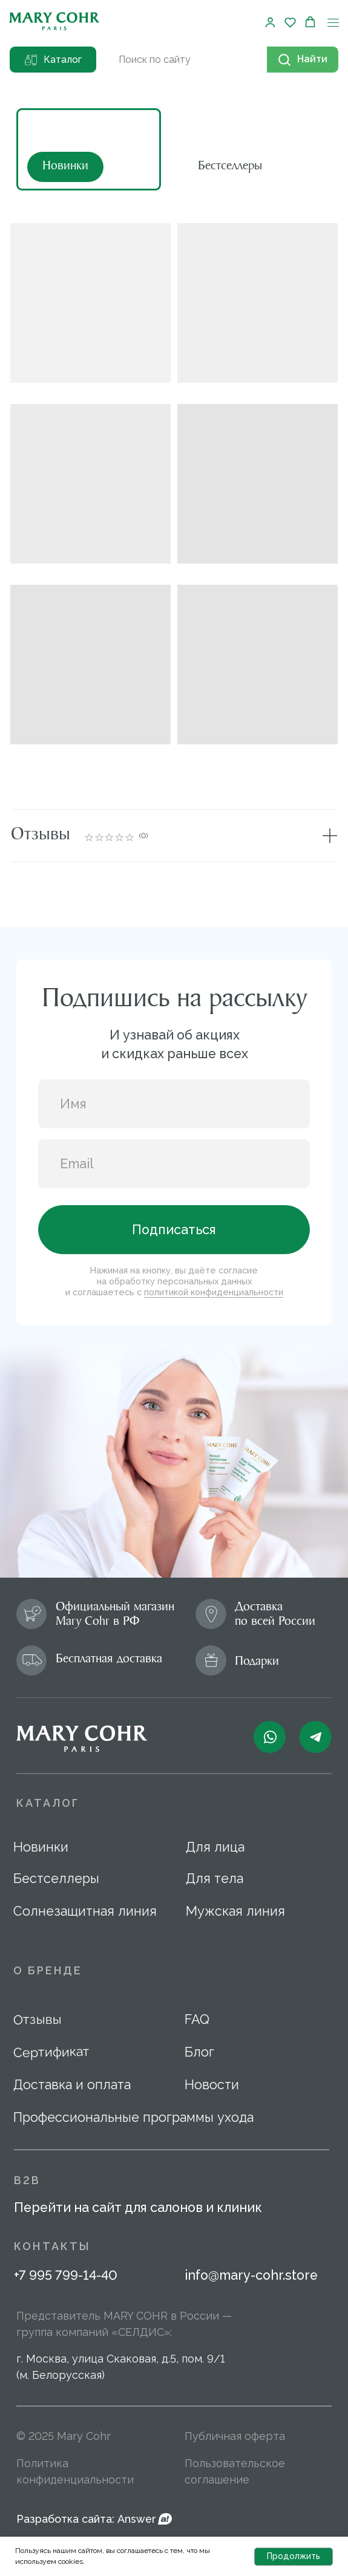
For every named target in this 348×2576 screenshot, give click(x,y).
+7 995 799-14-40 (65, 2275)
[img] (243, 149)
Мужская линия (235, 1911)
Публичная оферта (235, 2436)
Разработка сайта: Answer (86, 2519)
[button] (270, 22)
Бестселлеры (56, 1878)
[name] (174, 1103)
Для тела (214, 1878)
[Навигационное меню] (333, 22)
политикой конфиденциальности (213, 1292)
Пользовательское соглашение (235, 2471)
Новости (212, 2084)
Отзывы (37, 2020)
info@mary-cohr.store (251, 2275)
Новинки (40, 1847)
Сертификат (51, 2052)
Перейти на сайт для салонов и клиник (138, 2207)
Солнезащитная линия (85, 1911)
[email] (174, 1163)
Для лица (215, 1847)
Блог (199, 2052)
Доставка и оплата (72, 2084)
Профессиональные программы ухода (133, 2117)
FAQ (197, 2019)
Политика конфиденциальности (75, 2471)
